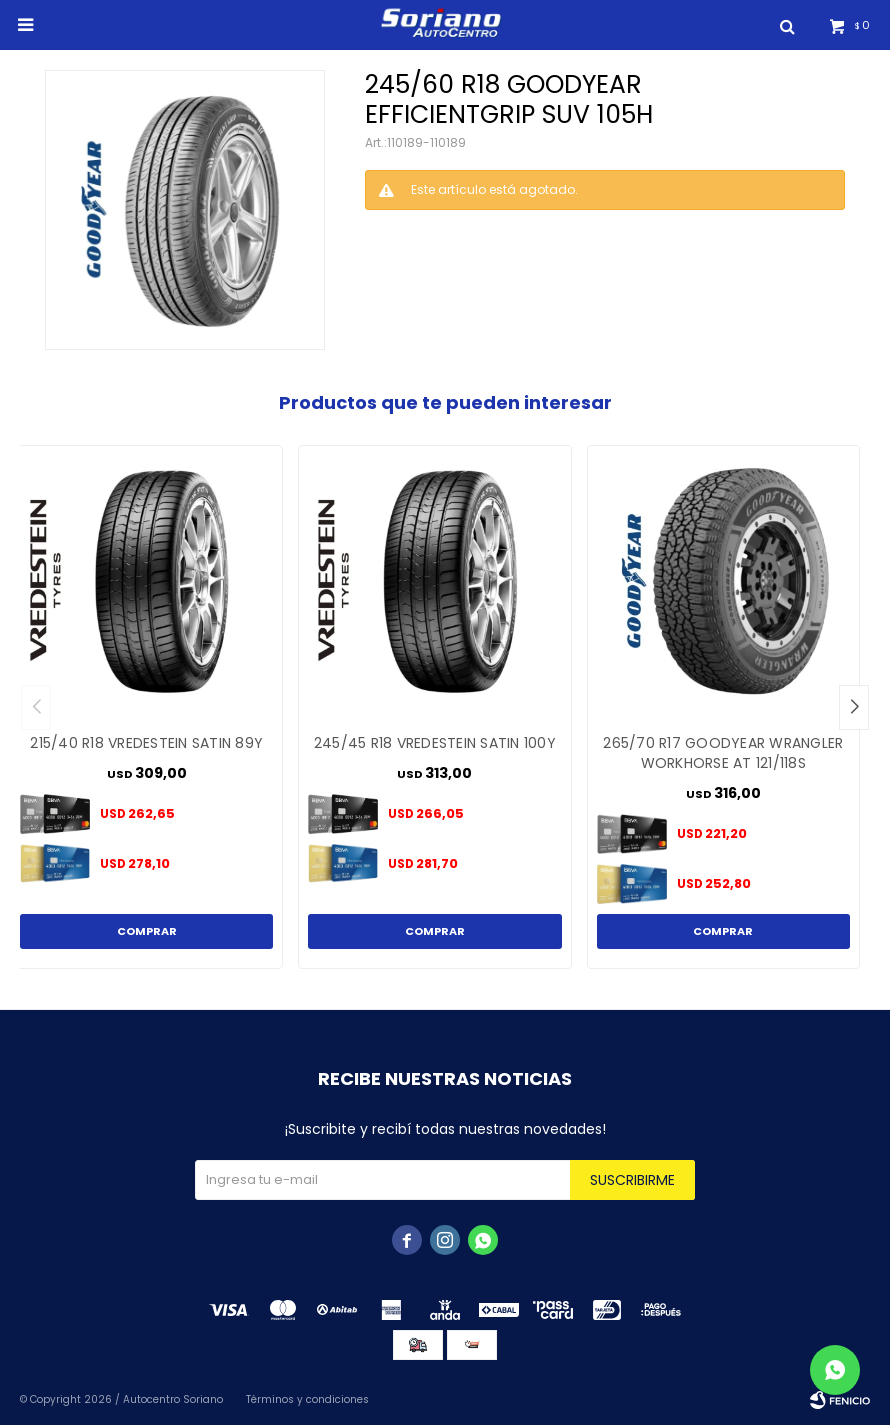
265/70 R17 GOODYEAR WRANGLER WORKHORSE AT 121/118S (723, 753)
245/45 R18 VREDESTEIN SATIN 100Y (435, 743)
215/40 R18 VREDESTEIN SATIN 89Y (146, 743)
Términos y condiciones (307, 1399)
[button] (854, 707)
